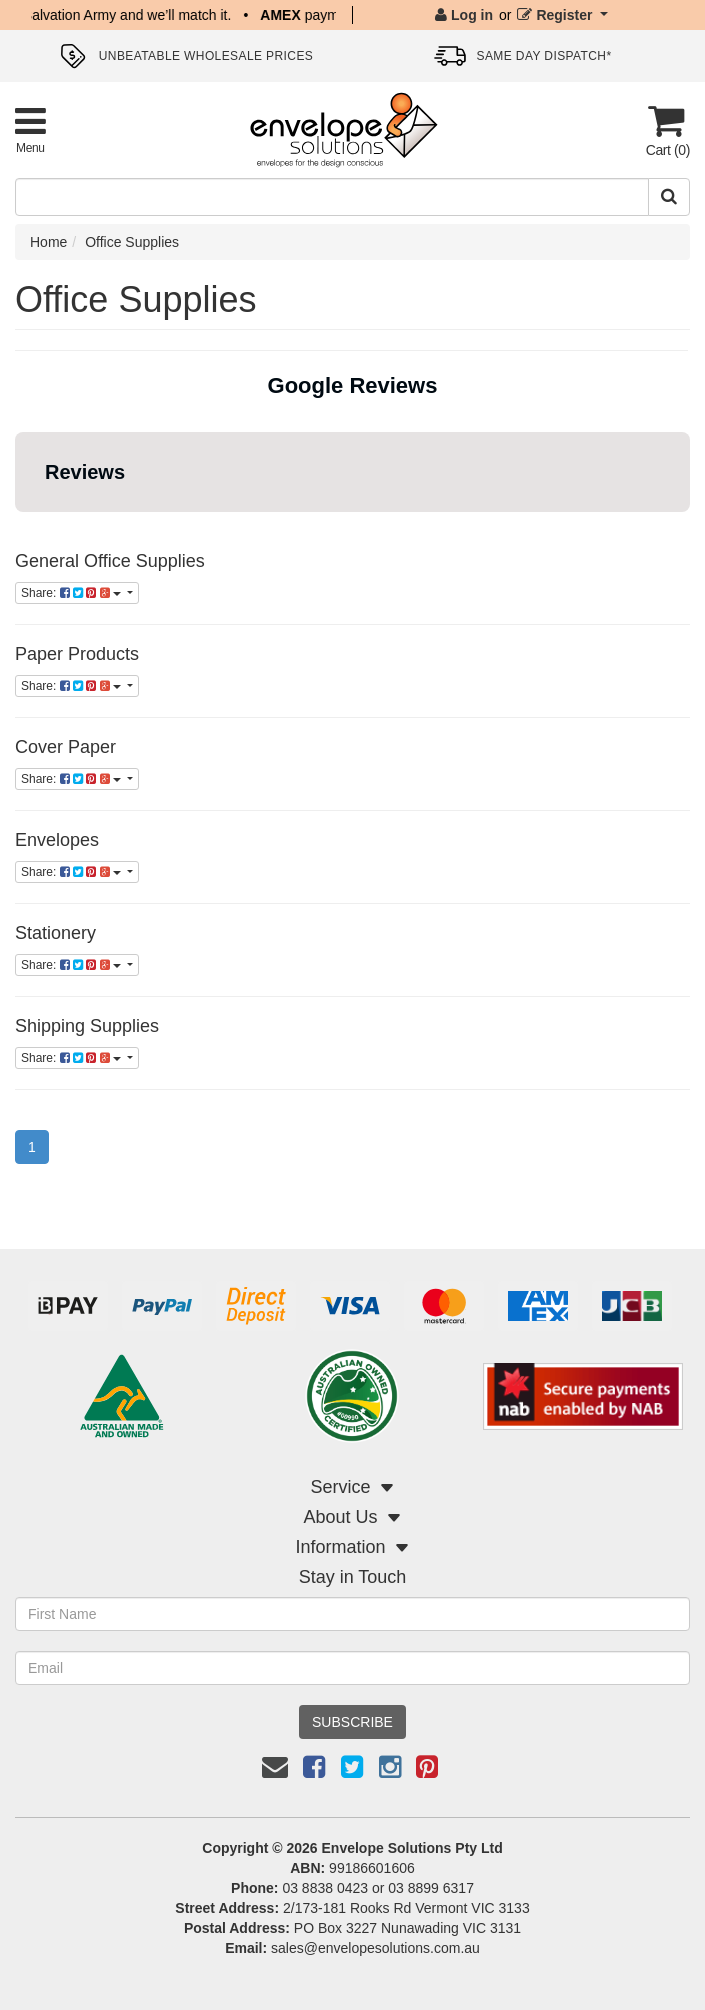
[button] (16, 532)
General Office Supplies (110, 561)
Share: (72, 593)
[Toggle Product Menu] (30, 129)
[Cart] (666, 130)
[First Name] (352, 1614)
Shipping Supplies (87, 1026)
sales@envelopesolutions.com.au (375, 1948)
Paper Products (77, 654)
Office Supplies (132, 242)
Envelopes (57, 840)
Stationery (55, 933)
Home (48, 242)
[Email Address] (352, 1668)
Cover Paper (65, 747)
